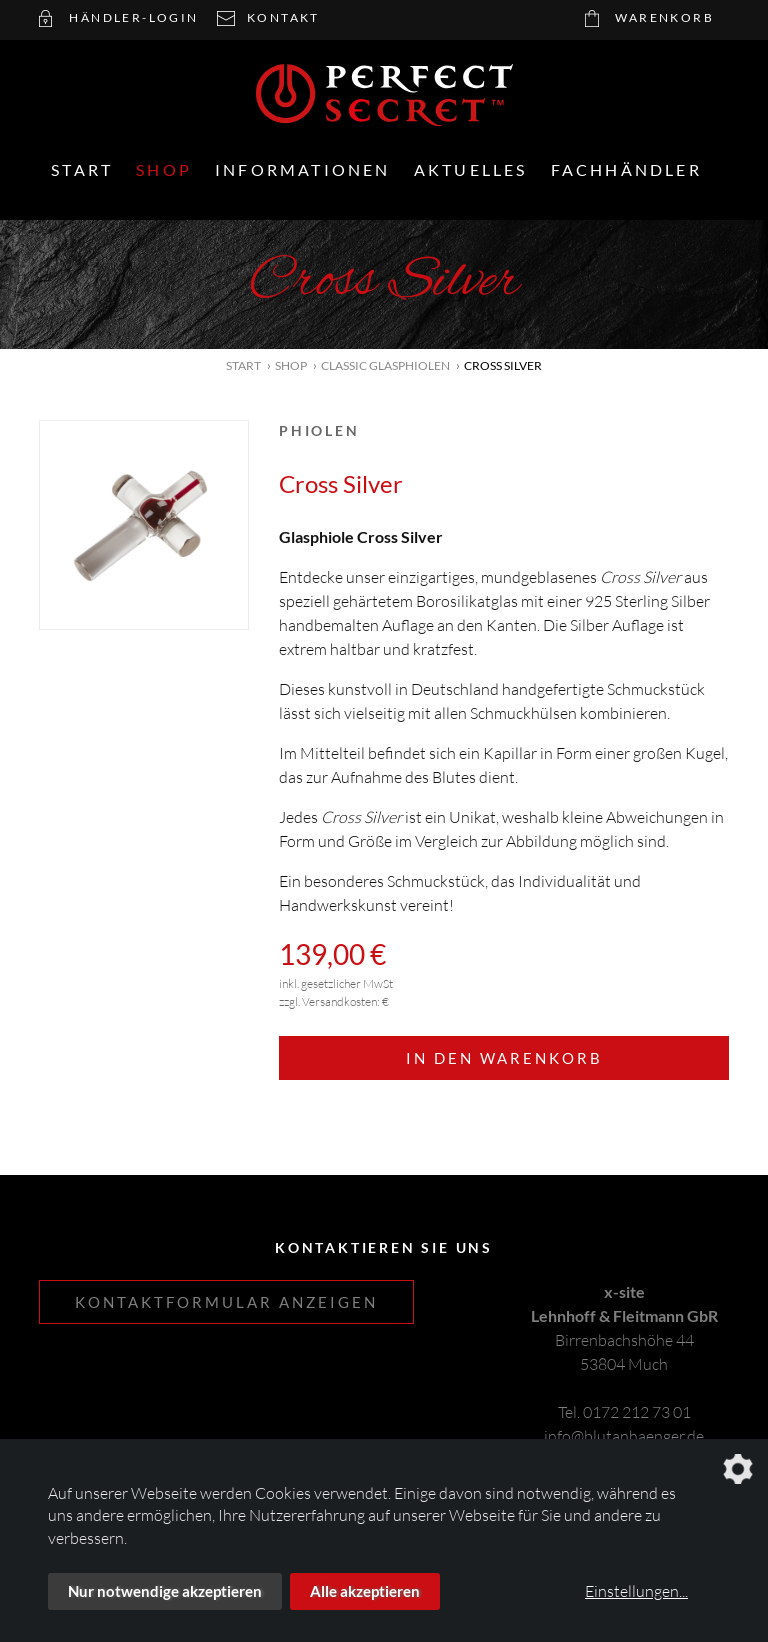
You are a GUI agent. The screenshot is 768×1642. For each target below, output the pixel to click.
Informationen (303, 169)
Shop (164, 169)
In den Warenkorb (504, 1058)
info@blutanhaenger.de (624, 1436)
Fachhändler (626, 169)
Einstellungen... (636, 1591)
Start (82, 169)
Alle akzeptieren (365, 1591)
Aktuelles (471, 169)
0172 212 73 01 (637, 1412)
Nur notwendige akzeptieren (165, 1591)
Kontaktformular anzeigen (226, 1302)
